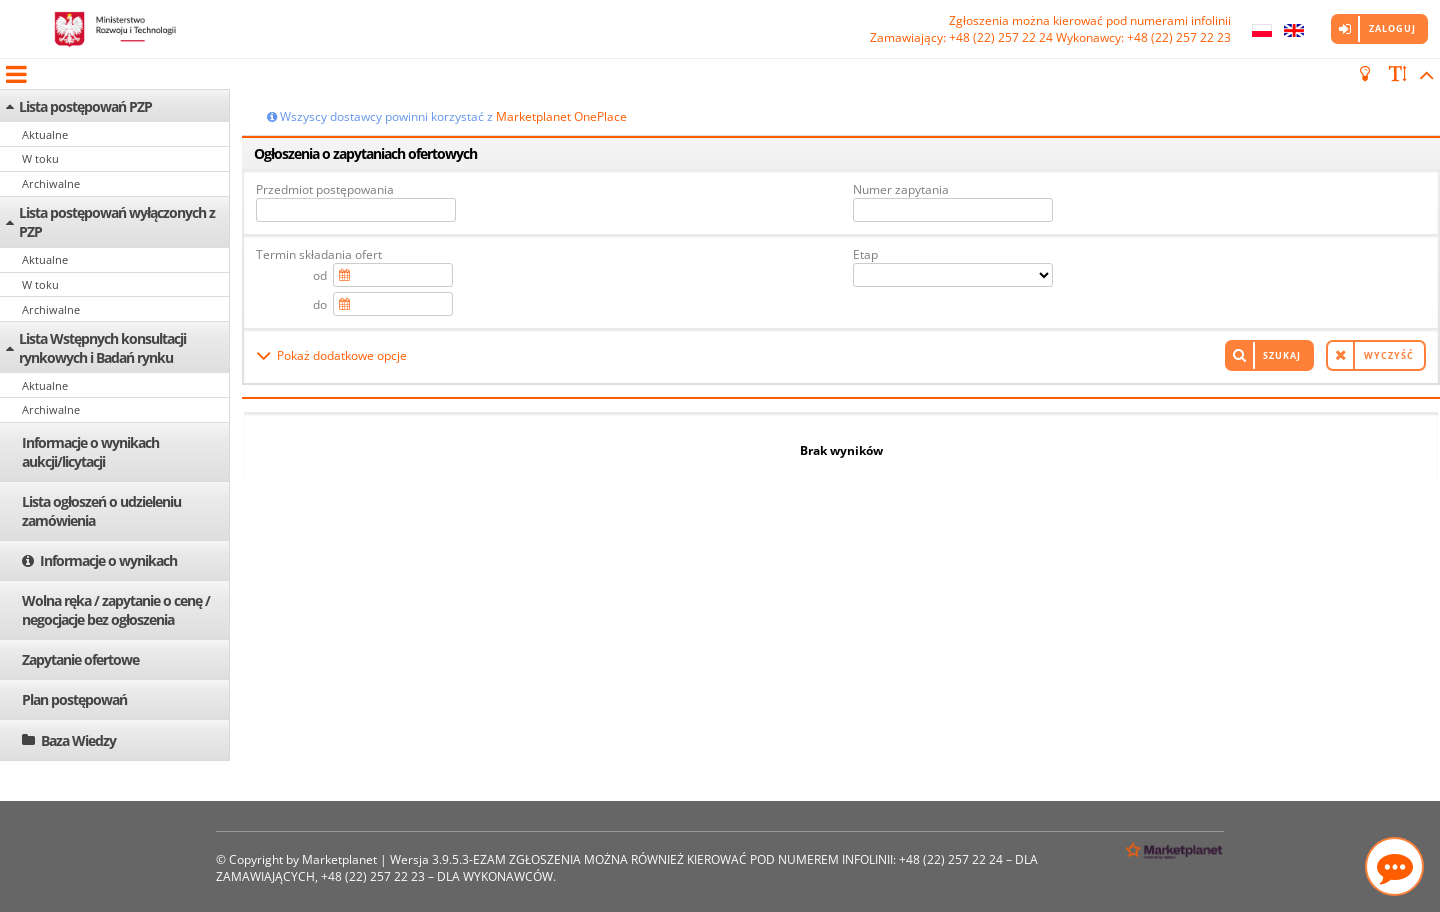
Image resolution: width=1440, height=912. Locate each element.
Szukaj (1282, 355)
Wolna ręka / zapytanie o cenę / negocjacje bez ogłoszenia (116, 610)
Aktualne (45, 134)
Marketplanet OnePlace (561, 116)
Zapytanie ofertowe (80, 659)
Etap (865, 254)
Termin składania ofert (319, 254)
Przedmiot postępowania (325, 189)
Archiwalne (51, 183)
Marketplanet (339, 859)
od (320, 275)
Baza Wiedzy (78, 740)
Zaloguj (1392, 28)
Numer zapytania (901, 189)
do (320, 304)
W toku (40, 158)
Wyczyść (1389, 355)
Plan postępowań (74, 699)
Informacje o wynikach (108, 560)
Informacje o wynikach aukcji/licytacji (90, 452)
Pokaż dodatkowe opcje (342, 355)
